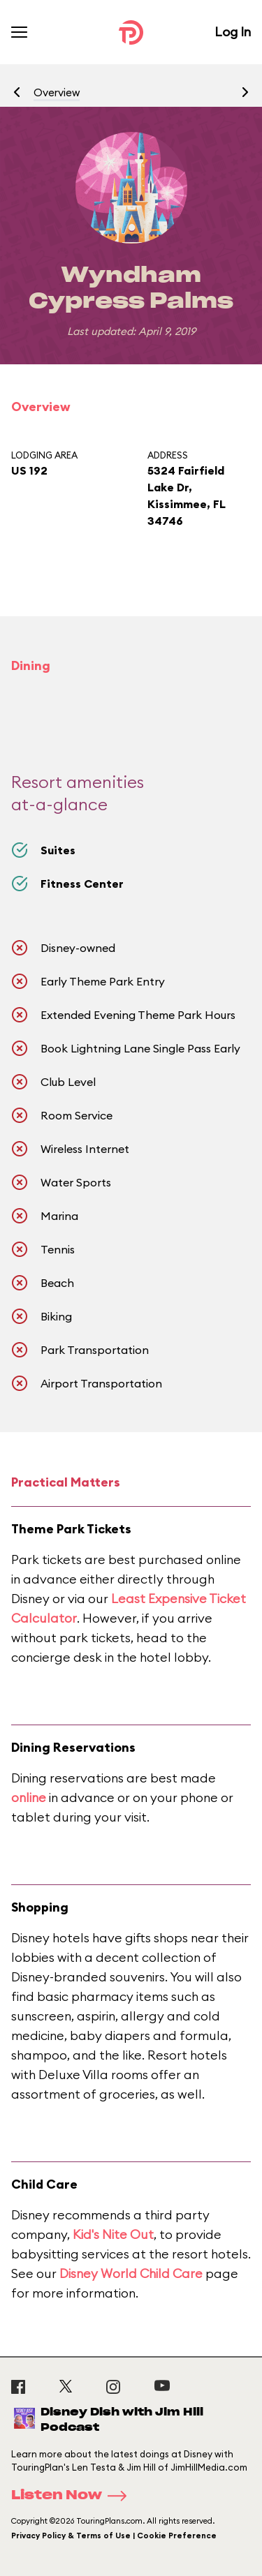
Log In (232, 32)
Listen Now (73, 2495)
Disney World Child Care (131, 2273)
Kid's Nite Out (113, 2234)
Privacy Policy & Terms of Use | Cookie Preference (114, 2535)
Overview (57, 92)
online (28, 1797)
